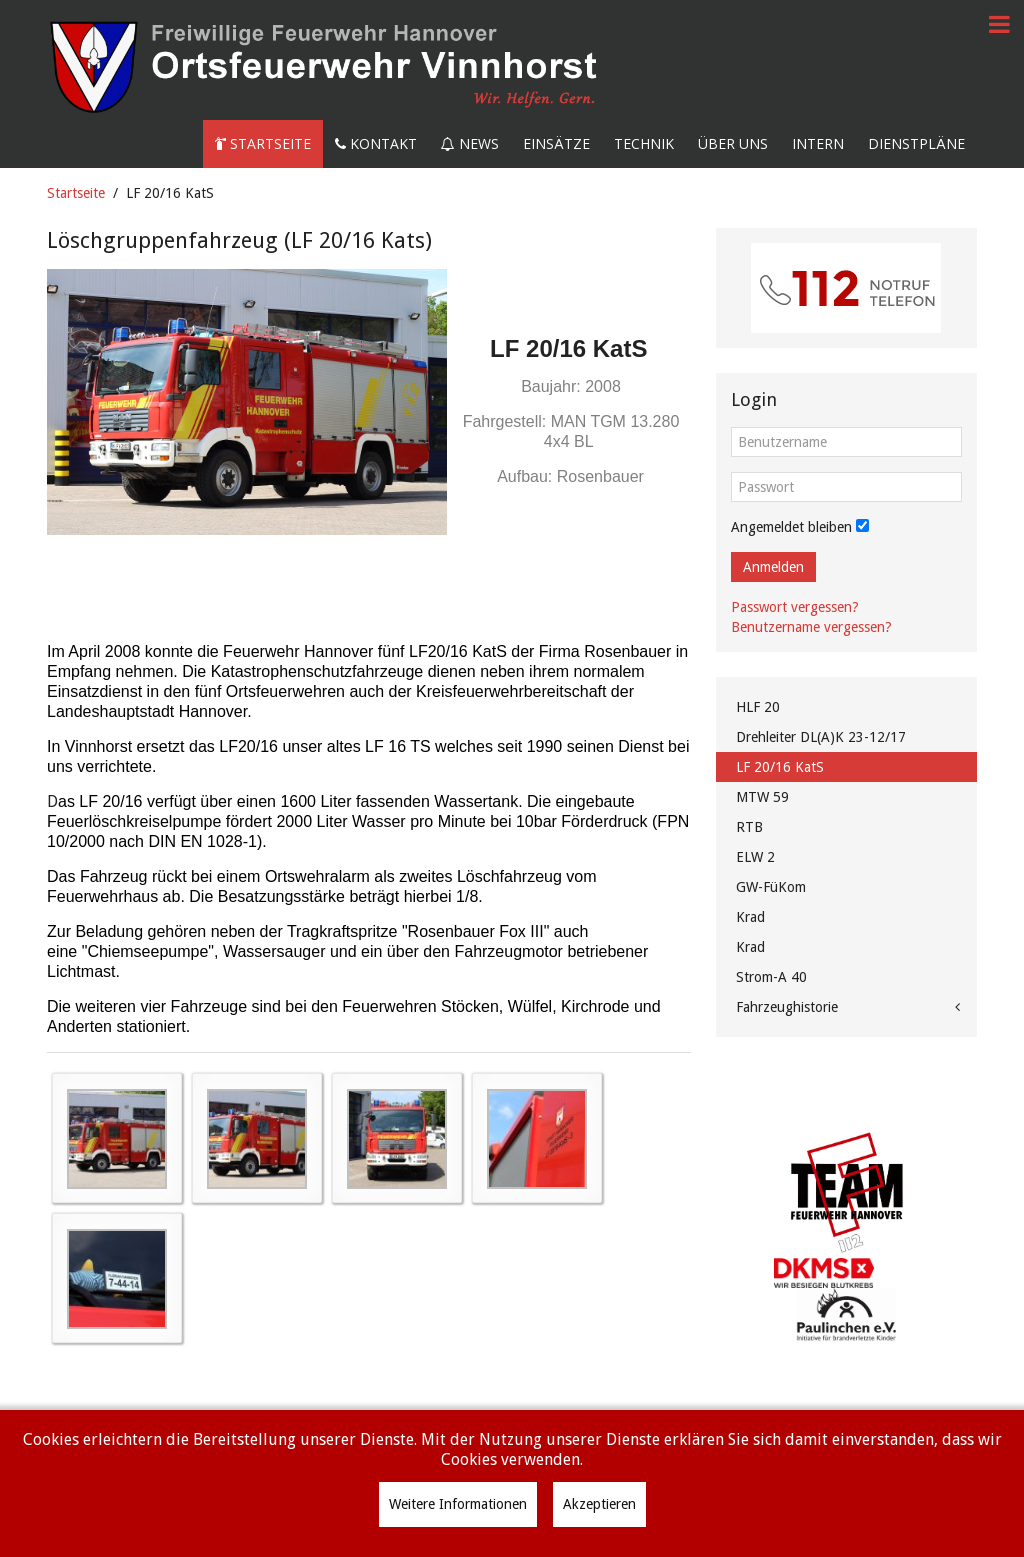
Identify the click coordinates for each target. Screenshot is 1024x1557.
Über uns (733, 143)
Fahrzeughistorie (787, 1007)
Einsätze (556, 143)
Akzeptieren (599, 1504)
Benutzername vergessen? (811, 627)
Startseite (263, 143)
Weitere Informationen (458, 1504)
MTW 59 (762, 797)
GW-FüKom (771, 887)
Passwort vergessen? (795, 607)
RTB (749, 827)
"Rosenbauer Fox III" (475, 931)
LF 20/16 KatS (780, 767)
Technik (644, 143)
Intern (818, 143)
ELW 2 (755, 857)
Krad (750, 917)
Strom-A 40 (771, 977)
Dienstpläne (916, 143)
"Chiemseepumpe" (148, 951)
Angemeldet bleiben (791, 527)
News (470, 143)
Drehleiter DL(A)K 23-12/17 (821, 737)
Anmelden (773, 567)
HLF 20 (758, 707)
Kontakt (376, 143)
